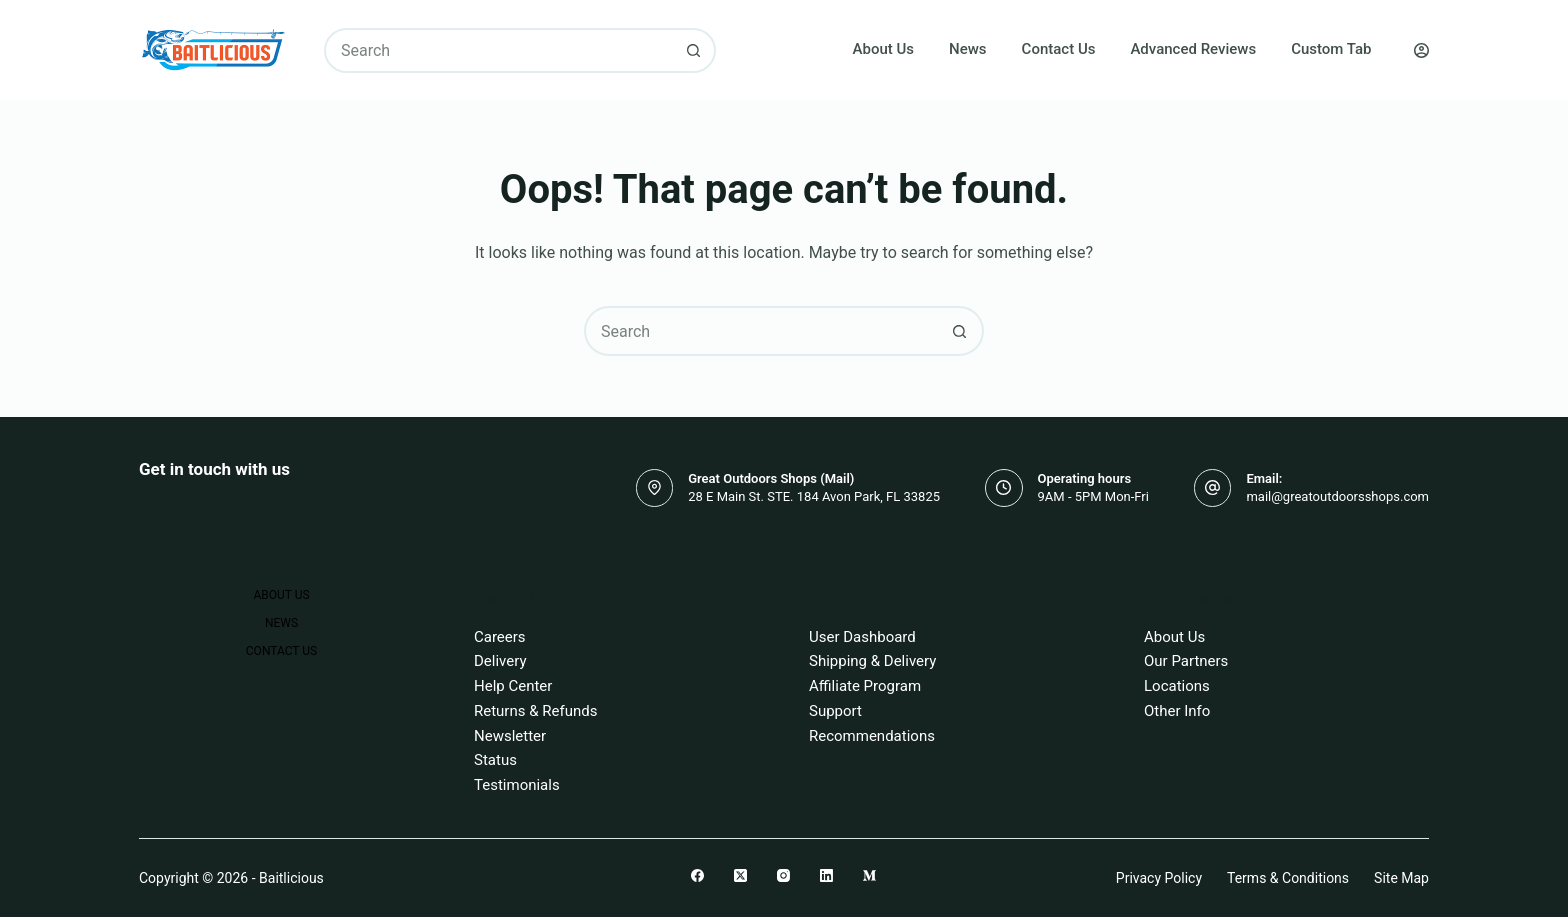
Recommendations (872, 736)
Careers (500, 637)
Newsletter (510, 736)
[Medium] (869, 875)
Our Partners (1186, 661)
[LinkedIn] (826, 875)
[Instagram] (783, 875)
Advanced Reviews (1193, 49)
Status (495, 760)
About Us (884, 49)
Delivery (500, 661)
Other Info (1177, 711)
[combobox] (499, 50)
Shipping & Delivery (872, 661)
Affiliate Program (865, 686)
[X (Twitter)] (740, 875)
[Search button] (693, 50)
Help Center (513, 686)
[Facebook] (697, 875)
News (968, 49)
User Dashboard (862, 637)
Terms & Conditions (1288, 878)
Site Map (1401, 878)
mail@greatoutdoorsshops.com (1337, 496)
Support (835, 711)
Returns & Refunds (535, 711)
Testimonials (517, 785)
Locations (1177, 686)
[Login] (1421, 50)
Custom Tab (1331, 49)
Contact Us (1059, 49)
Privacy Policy (1159, 878)
